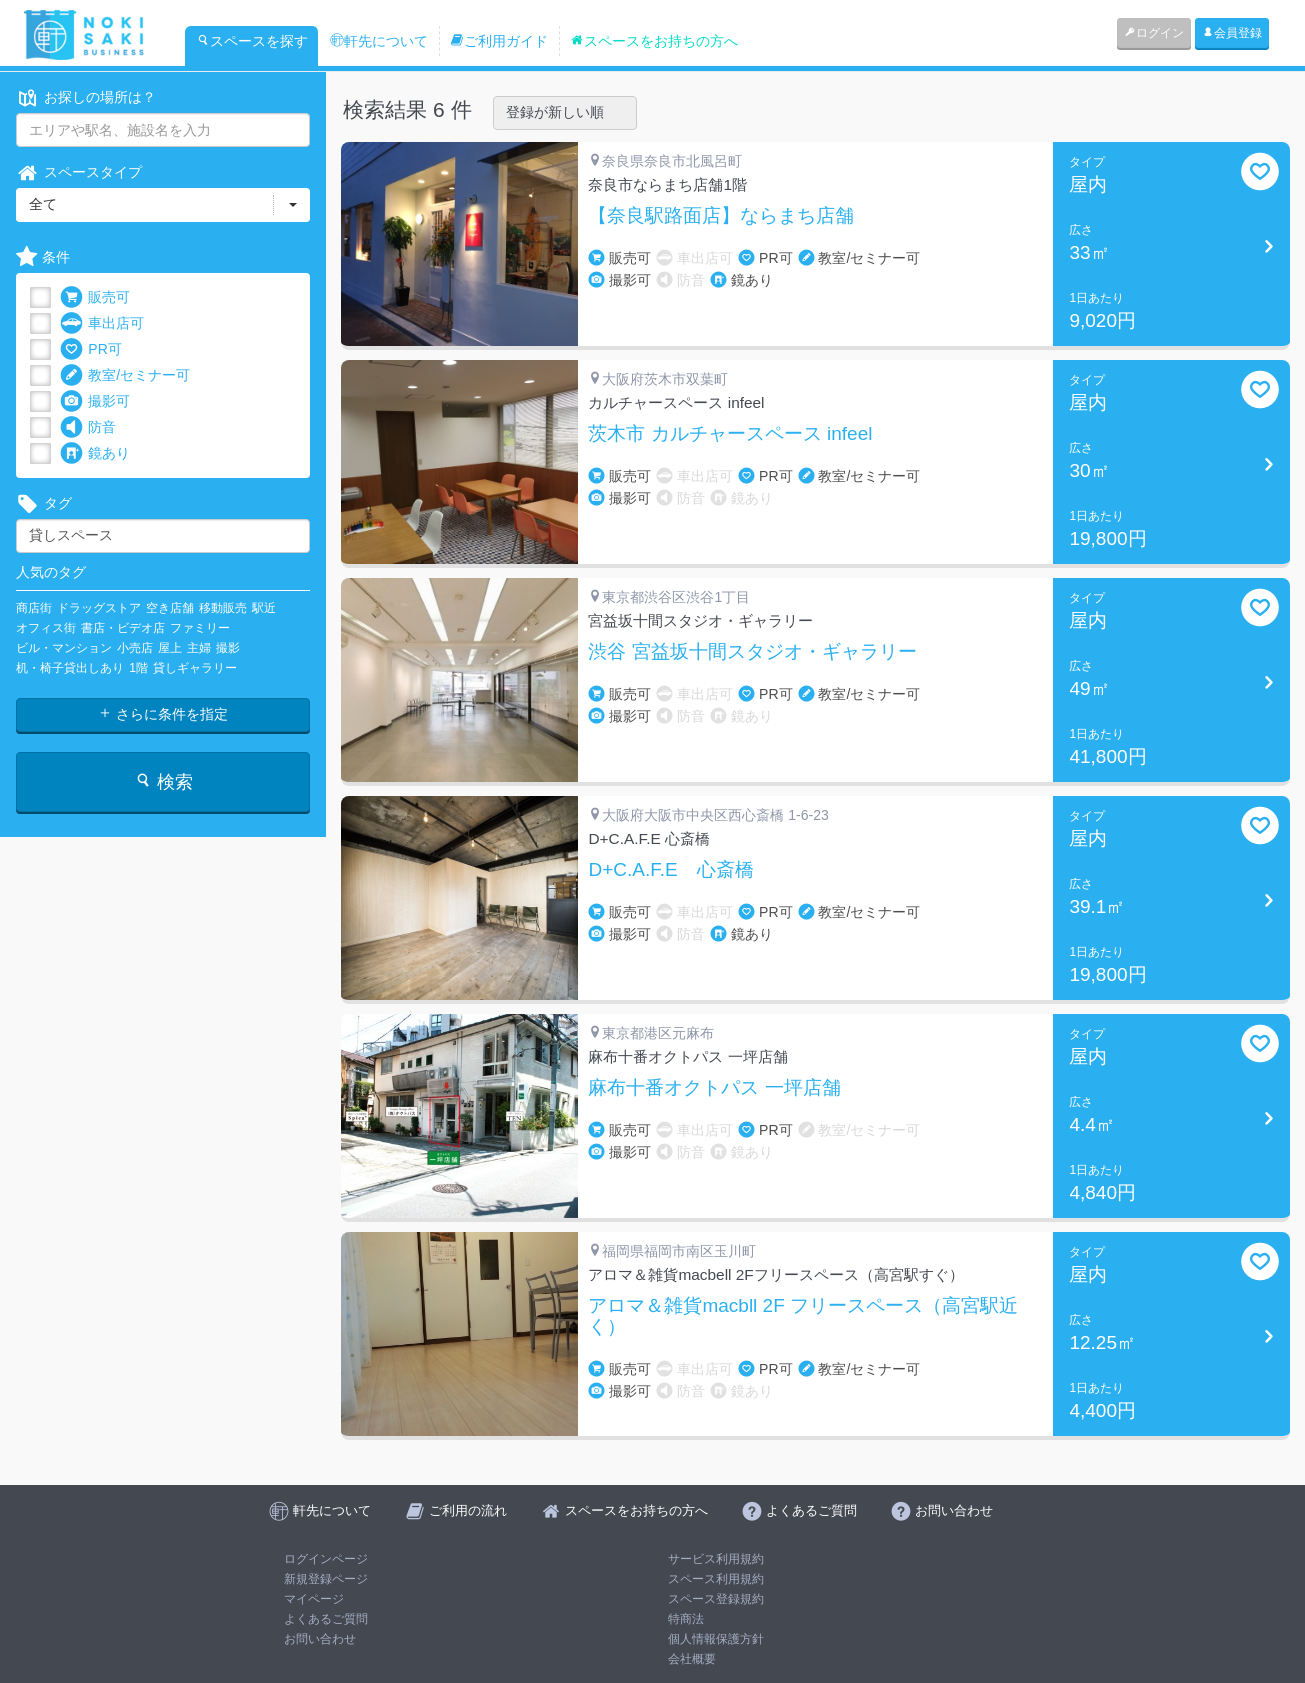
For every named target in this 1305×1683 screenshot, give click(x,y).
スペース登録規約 (716, 1599)
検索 (163, 781)
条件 (43, 257)
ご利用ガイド (499, 41)
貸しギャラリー (195, 668)
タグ (44, 503)
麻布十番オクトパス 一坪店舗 (714, 1088)
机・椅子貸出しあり (70, 668)
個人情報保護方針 (716, 1639)
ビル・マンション (64, 648)
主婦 (199, 648)
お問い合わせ (320, 1639)
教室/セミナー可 (125, 375)
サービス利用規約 (716, 1559)
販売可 (95, 297)
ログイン (1154, 33)
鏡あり (95, 453)
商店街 (34, 608)
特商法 (686, 1619)
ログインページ (326, 1559)
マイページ (314, 1599)
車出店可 (102, 323)
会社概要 (692, 1659)
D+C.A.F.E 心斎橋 (670, 870)
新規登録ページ (326, 1579)
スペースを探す (252, 41)
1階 (138, 668)
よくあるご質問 (326, 1619)
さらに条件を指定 (163, 714)
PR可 (90, 349)
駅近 (264, 608)
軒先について (379, 41)
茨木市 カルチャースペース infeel (730, 434)
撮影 (228, 648)
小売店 (135, 648)
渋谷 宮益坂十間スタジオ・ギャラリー (752, 652)
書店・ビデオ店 (123, 628)
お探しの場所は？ (86, 97)
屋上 (170, 648)
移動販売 (223, 608)
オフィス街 (46, 628)
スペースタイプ (79, 172)
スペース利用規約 (716, 1579)
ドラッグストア (99, 608)
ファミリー (200, 628)
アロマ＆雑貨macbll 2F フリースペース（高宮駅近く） (803, 1316)
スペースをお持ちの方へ (654, 41)
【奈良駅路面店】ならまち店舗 (721, 216)
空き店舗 (170, 608)
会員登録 (1232, 33)
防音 (88, 427)
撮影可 (95, 401)
